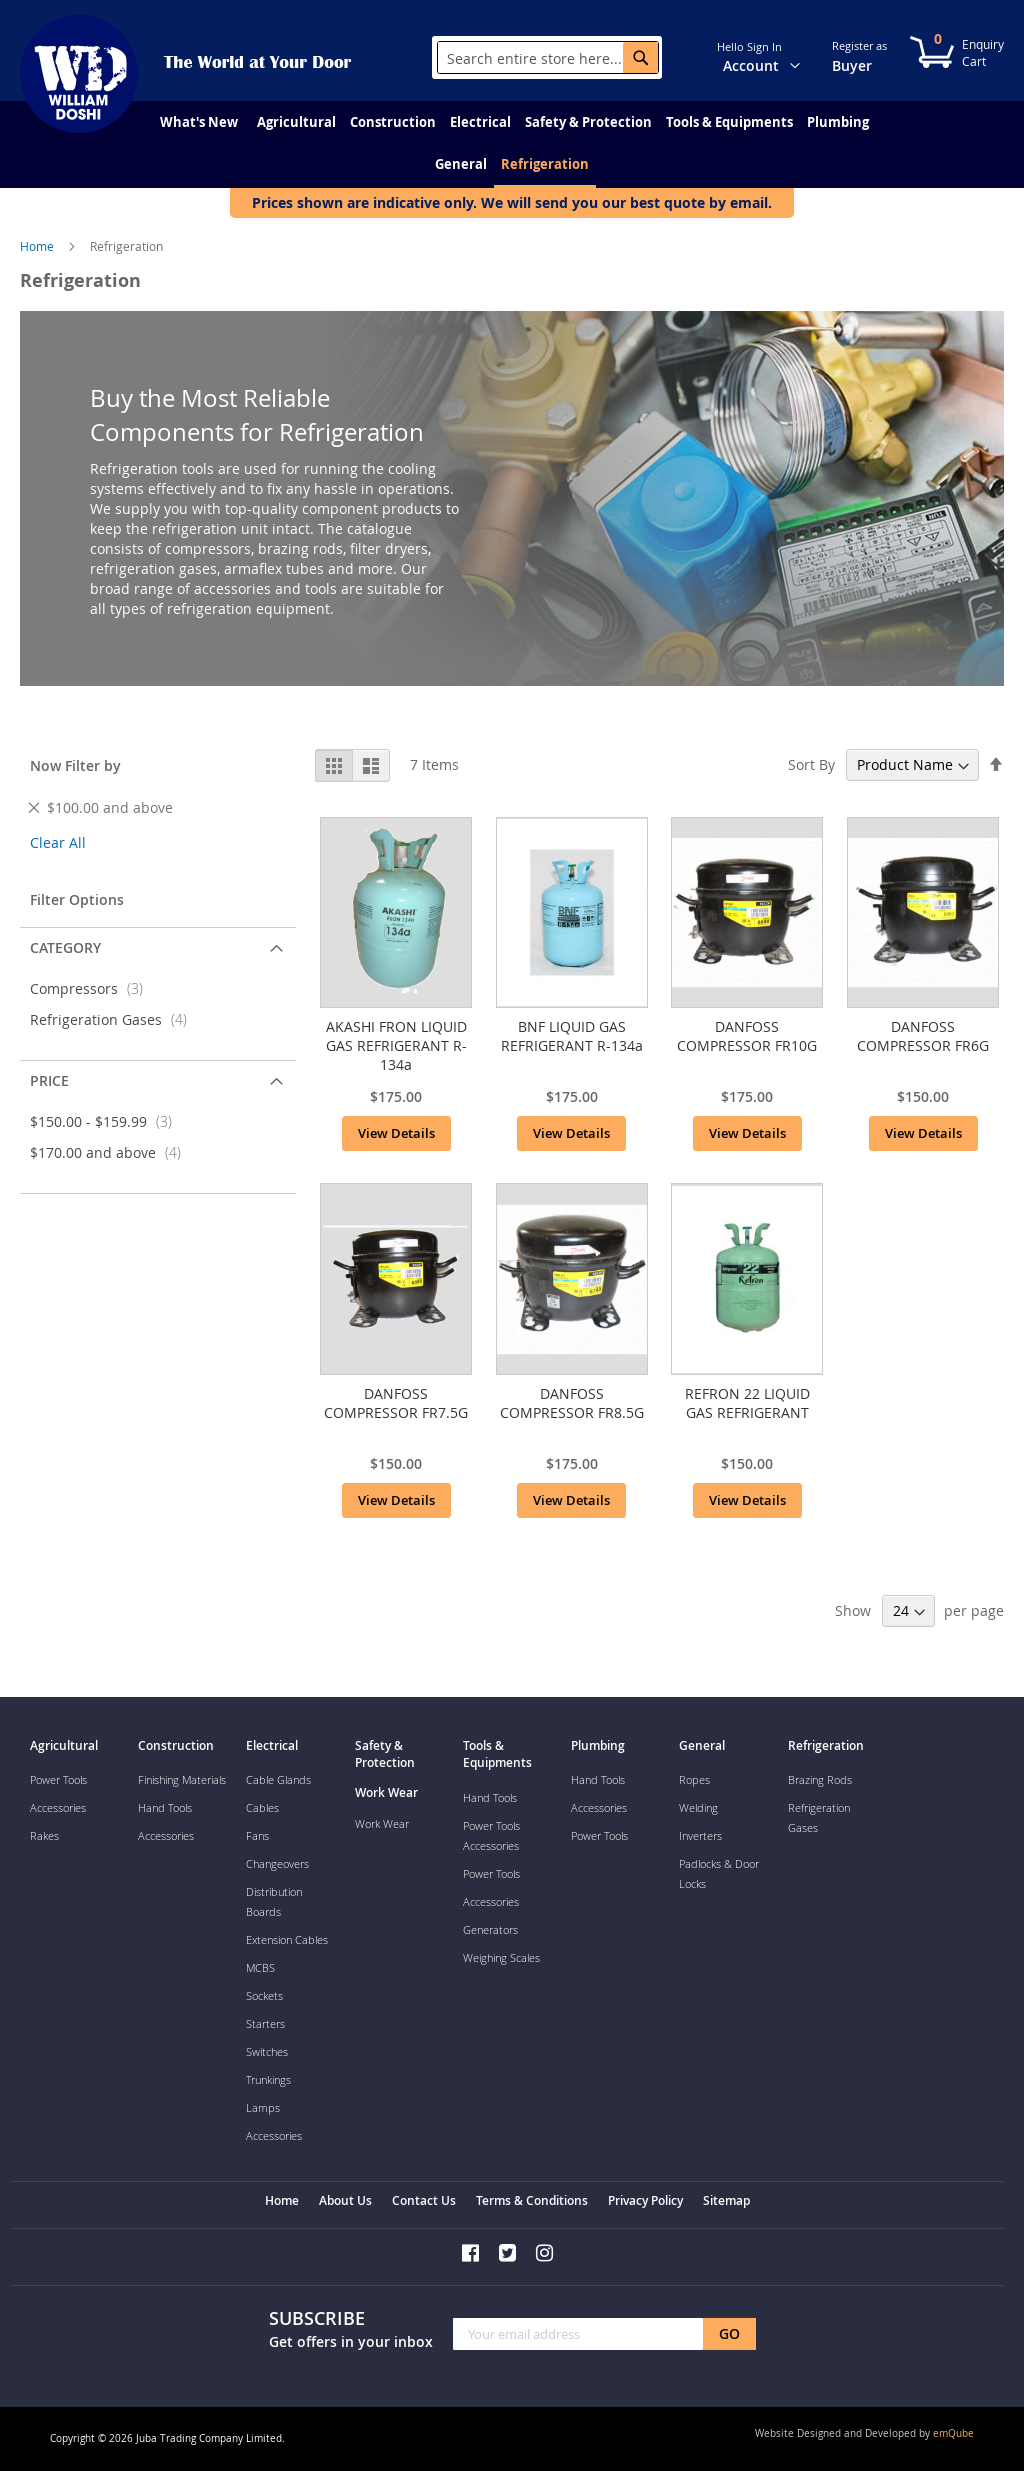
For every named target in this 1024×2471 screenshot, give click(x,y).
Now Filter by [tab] (75, 765)
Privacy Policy (645, 2200)
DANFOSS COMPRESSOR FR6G (923, 1036)
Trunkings (268, 2079)
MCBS (260, 1967)
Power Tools (58, 1779)
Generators (490, 1929)
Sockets (264, 1995)
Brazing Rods (820, 1779)
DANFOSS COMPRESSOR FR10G (747, 1036)
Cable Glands (278, 1779)
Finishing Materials (182, 1779)
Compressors (92, 988)
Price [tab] (49, 1080)
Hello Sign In (749, 46)
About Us (345, 2200)
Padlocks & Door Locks (719, 1873)
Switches (267, 2051)
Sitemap (726, 2200)
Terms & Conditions (532, 2200)
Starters (265, 2023)
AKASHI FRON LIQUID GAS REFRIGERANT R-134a (396, 1045)
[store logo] (79, 74)
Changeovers (277, 1863)
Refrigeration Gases (114, 1019)
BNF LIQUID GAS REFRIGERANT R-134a (572, 1036)
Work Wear (382, 1823)
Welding (698, 1807)
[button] (807, 56)
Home (38, 246)
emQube (953, 2433)
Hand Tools (165, 1807)
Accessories (58, 1807)
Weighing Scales (501, 1957)
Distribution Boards (274, 1901)
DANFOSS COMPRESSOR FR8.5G (572, 1403)
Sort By (811, 764)
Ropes (694, 1779)
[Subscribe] (729, 2334)
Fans (257, 1835)
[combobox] (548, 58)
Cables (262, 1807)
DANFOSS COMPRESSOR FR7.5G (396, 1403)
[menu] (512, 144)
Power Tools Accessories (491, 1835)
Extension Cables (287, 1939)
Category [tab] (65, 947)
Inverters (700, 1835)
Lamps (263, 2107)
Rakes (44, 1835)
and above (111, 1152)
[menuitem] (199, 122)
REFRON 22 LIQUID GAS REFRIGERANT (747, 1403)
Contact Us (424, 2200)
